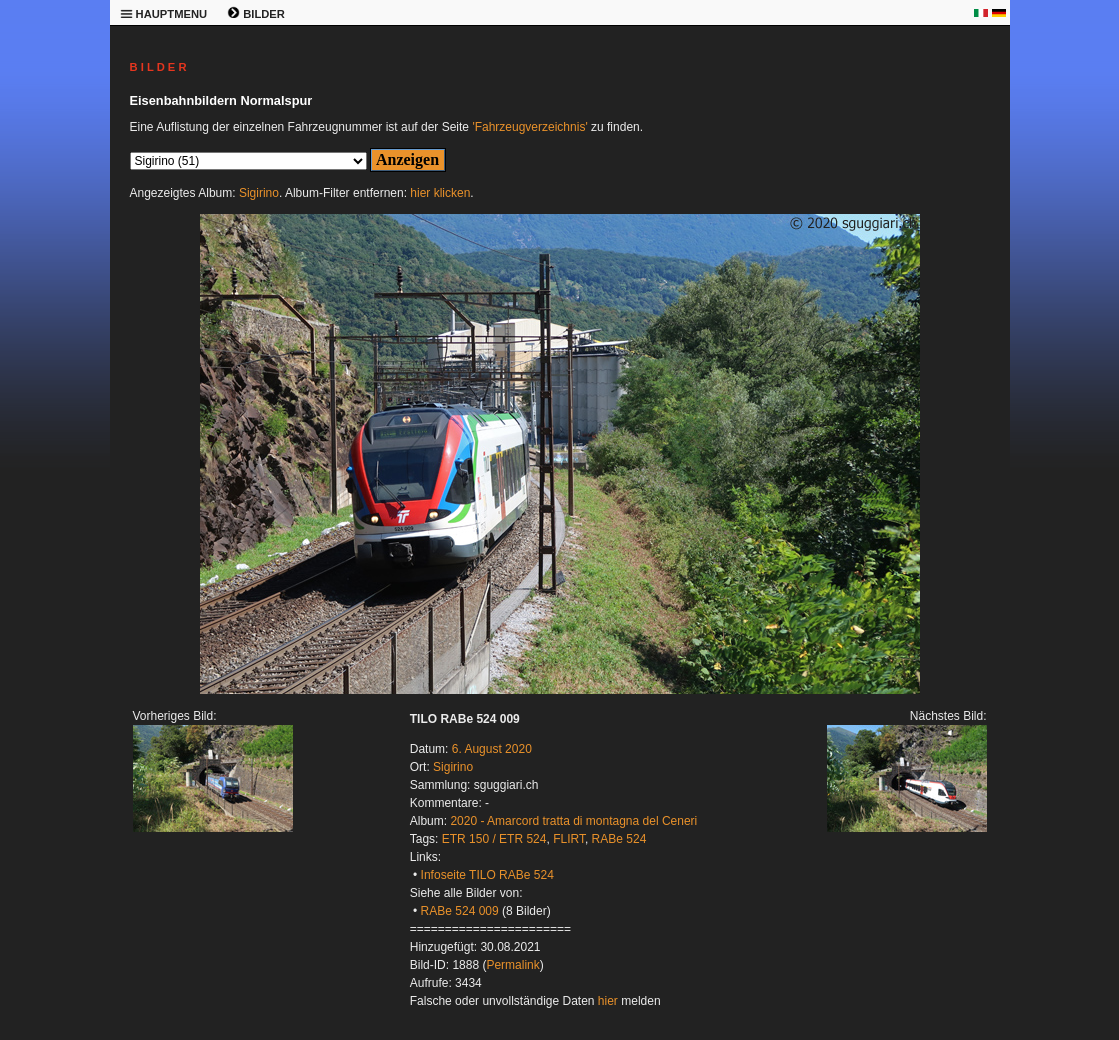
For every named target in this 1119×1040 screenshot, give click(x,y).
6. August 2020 (492, 749)
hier (608, 1001)
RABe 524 (619, 839)
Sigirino (259, 193)
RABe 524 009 (460, 911)
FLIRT (569, 839)
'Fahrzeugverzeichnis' (529, 127)
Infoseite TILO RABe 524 (487, 875)
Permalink (512, 965)
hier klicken (440, 193)
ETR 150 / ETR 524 (494, 839)
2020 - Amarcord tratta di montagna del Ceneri (573, 821)
